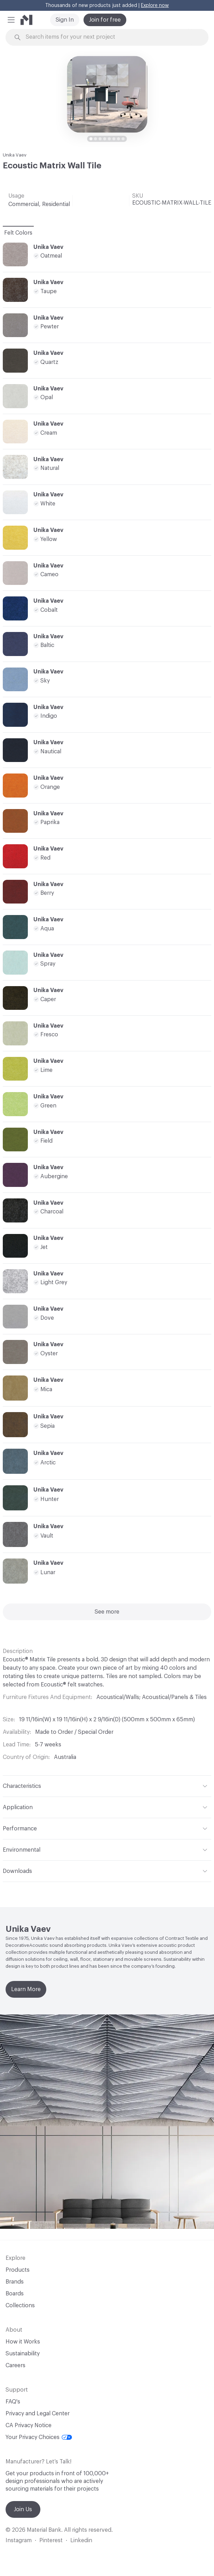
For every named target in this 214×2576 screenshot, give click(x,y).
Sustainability (23, 2353)
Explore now (155, 5)
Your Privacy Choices (39, 2437)
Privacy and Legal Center (38, 2413)
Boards (15, 2293)
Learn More (26, 1989)
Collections (20, 2305)
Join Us (23, 2509)
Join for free (105, 20)
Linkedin (81, 2540)
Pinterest (51, 2540)
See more (107, 1612)
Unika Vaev (14, 155)
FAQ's (13, 2401)
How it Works (23, 2342)
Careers (15, 2365)
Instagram (19, 2540)
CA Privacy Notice (28, 2425)
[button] (11, 19)
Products (18, 2270)
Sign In (65, 20)
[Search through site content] (111, 37)
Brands (15, 2282)
